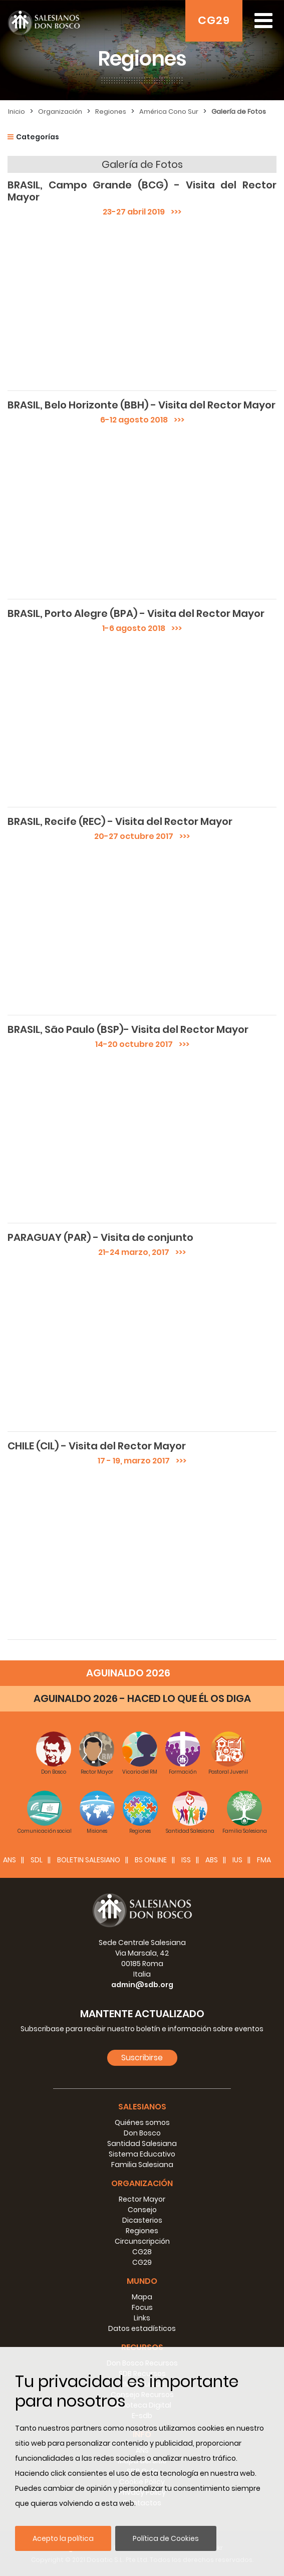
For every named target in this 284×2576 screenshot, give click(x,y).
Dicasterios (142, 2220)
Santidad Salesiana (142, 2143)
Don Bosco (142, 2133)
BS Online (151, 1860)
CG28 (142, 2252)
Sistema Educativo (142, 2154)
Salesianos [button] (142, 2106)
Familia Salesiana (142, 2165)
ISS (186, 1860)
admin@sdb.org (142, 1985)
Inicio (16, 111)
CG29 (214, 20)
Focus (142, 2307)
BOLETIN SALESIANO (88, 1860)
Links (142, 2318)
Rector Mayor (142, 2199)
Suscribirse (142, 2057)
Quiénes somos (142, 2122)
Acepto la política (63, 2538)
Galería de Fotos (238, 111)
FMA (264, 1860)
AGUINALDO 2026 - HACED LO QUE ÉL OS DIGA (142, 1698)
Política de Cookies (166, 2538)
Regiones (110, 111)
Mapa (142, 2297)
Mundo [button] (142, 2281)
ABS (211, 1860)
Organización (60, 111)
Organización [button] (142, 2183)
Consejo (142, 2210)
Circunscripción (142, 2241)
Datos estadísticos (142, 2328)
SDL (37, 1860)
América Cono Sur (168, 111)
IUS (237, 1860)
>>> (173, 212)
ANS (9, 1860)
